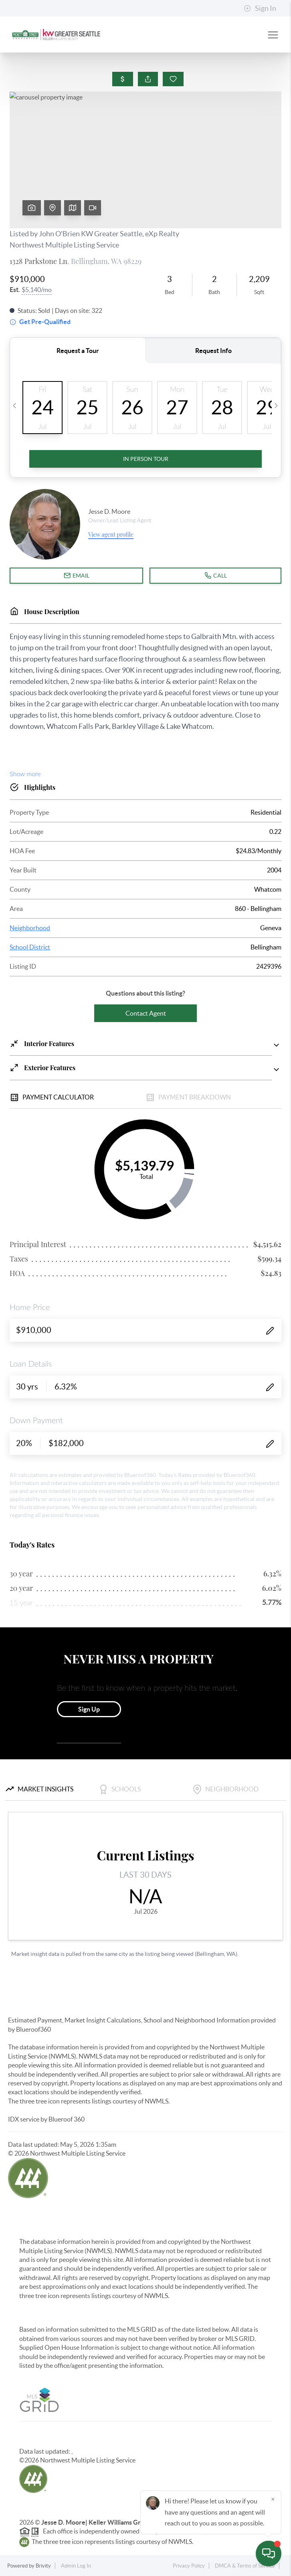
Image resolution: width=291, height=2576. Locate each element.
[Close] (273, 2499)
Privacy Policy (189, 2566)
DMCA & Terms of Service (245, 2566)
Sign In (260, 8)
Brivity (43, 2566)
